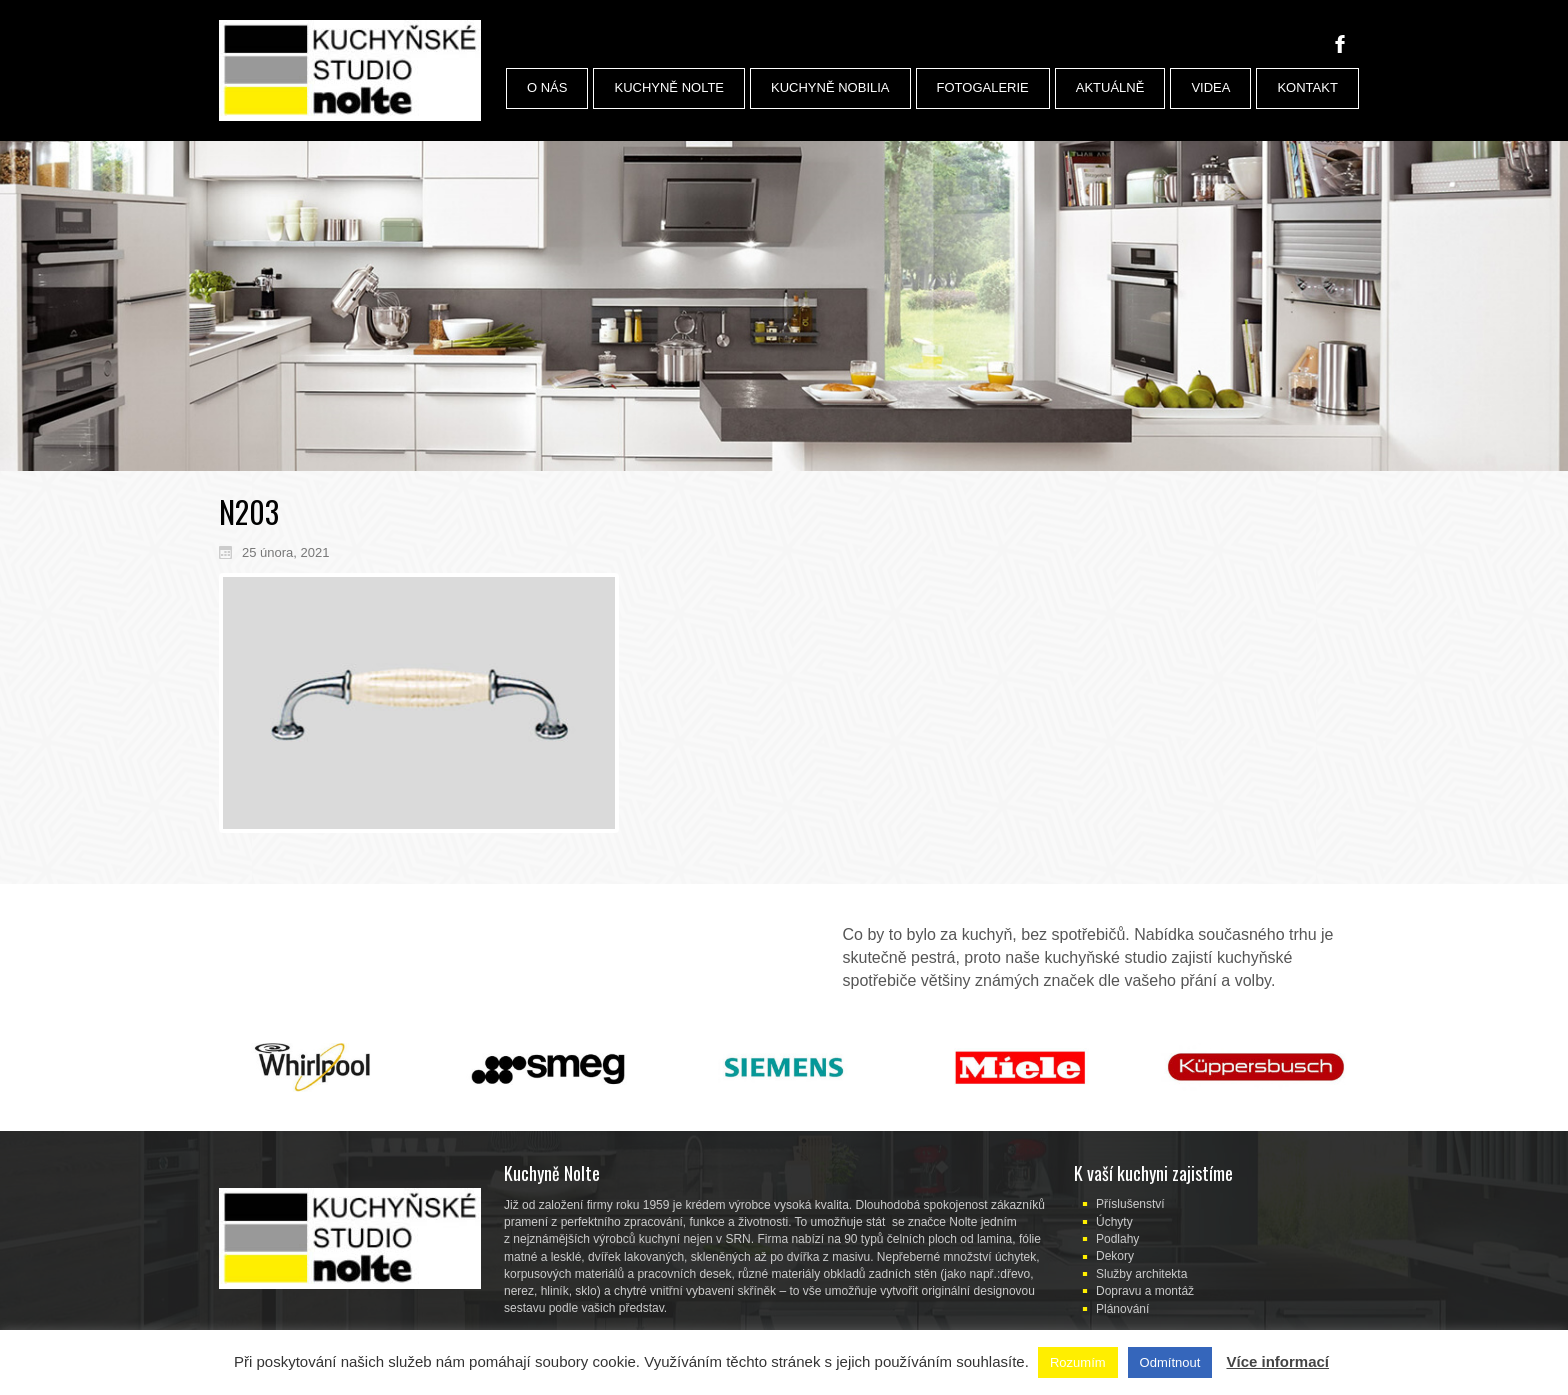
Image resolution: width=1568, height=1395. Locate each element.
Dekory (1115, 1256)
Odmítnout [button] (1170, 1362)
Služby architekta (1141, 1274)
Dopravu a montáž (1145, 1291)
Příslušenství (1130, 1204)
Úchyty (1114, 1222)
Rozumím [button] (1078, 1362)
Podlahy (1117, 1239)
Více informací (1277, 1361)
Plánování (1122, 1309)
